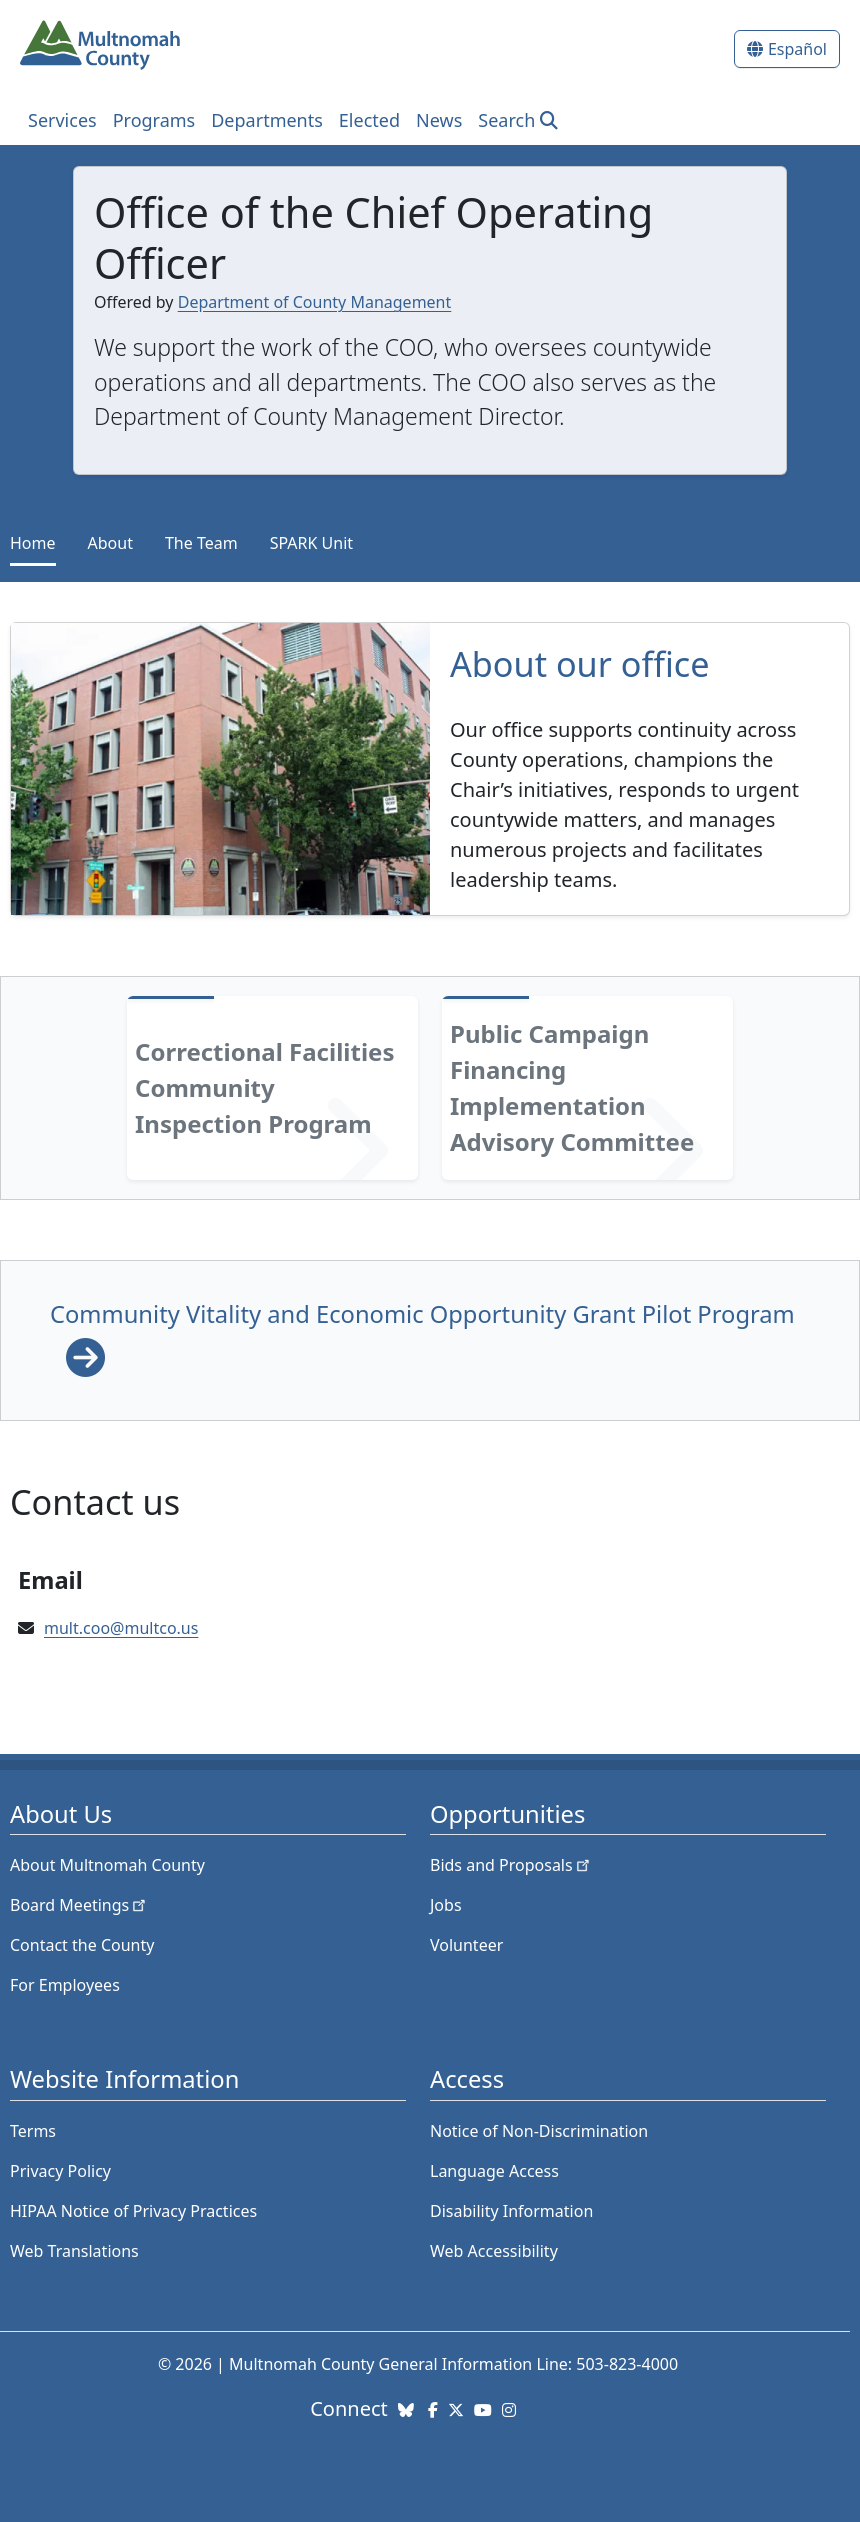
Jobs (446, 1905)
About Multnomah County (107, 1865)
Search (506, 120)
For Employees (65, 1985)
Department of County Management (315, 302)
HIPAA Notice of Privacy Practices (133, 2211)
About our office (579, 663)
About (110, 543)
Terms (33, 2131)
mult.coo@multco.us (121, 1628)
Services (62, 120)
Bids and (511, 1865)
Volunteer (466, 1945)
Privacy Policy (60, 2171)
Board (79, 1905)
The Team (201, 543)
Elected (369, 120)
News (439, 120)
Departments (267, 120)
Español (797, 49)
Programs (154, 120)
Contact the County (82, 1945)
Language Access (494, 2171)
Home (33, 543)
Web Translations (74, 2251)
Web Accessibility (494, 2251)
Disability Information (511, 2211)
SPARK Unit (311, 543)
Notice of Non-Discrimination (539, 2131)
